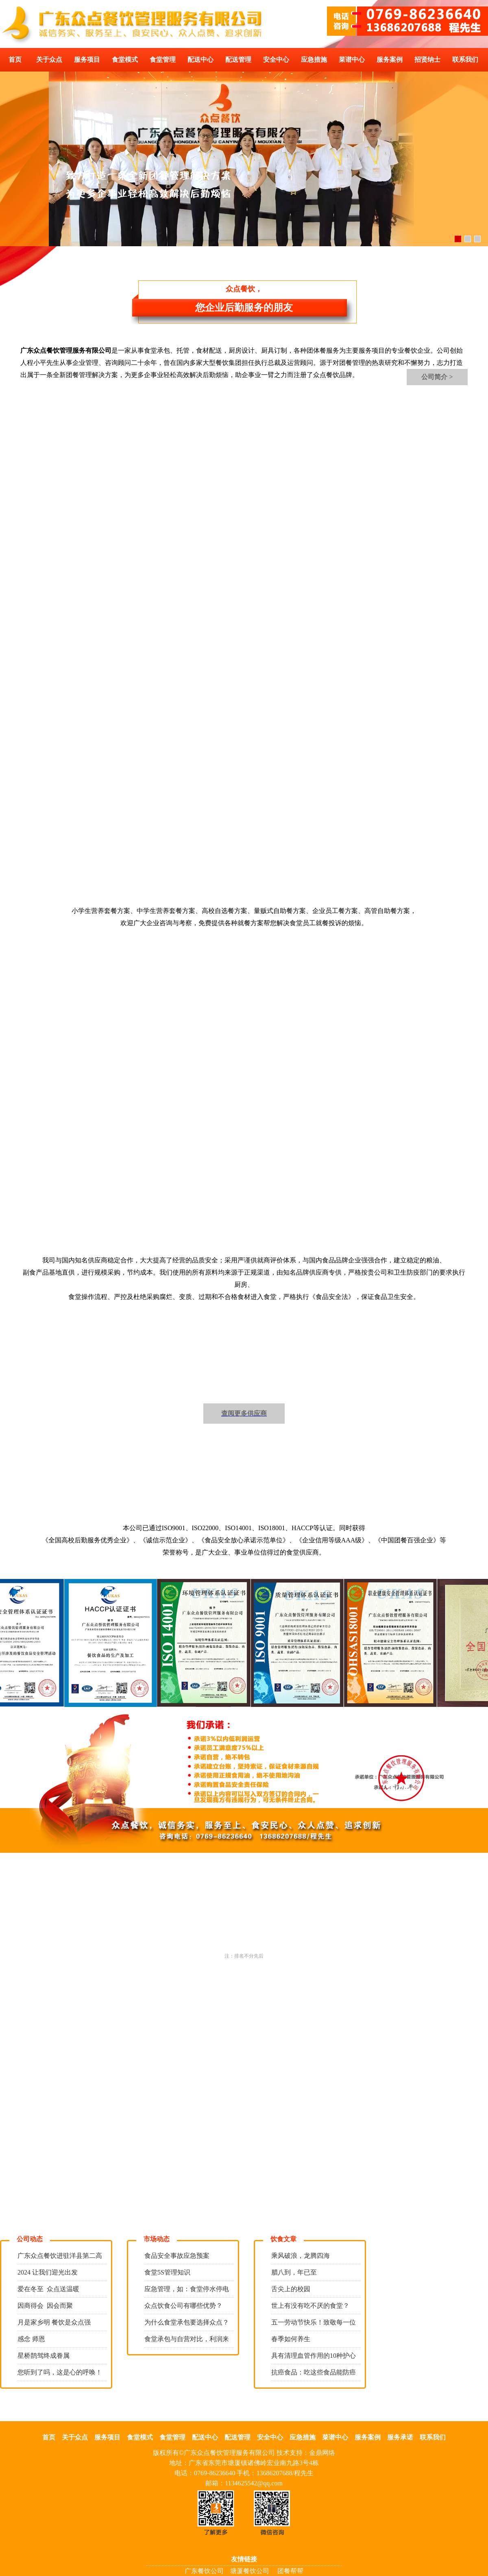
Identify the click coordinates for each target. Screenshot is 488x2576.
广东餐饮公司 (204, 2570)
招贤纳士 (427, 59)
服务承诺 (400, 2437)
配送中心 (200, 59)
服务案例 (390, 59)
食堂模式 (125, 59)
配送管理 (238, 59)
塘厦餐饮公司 (249, 2570)
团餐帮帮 (290, 2570)
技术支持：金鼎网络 (306, 2452)
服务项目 (87, 59)
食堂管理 (163, 59)
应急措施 (314, 59)
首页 (15, 59)
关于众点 (49, 59)
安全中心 (276, 59)
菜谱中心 (352, 59)
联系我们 (465, 59)
